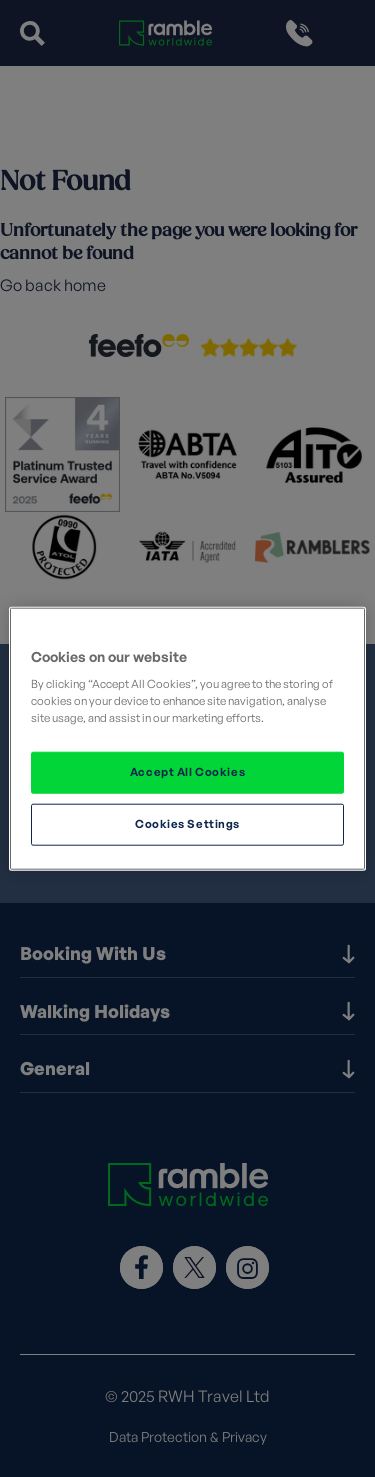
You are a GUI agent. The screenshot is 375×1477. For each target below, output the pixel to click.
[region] (187, 738)
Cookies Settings (187, 824)
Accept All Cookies (187, 772)
